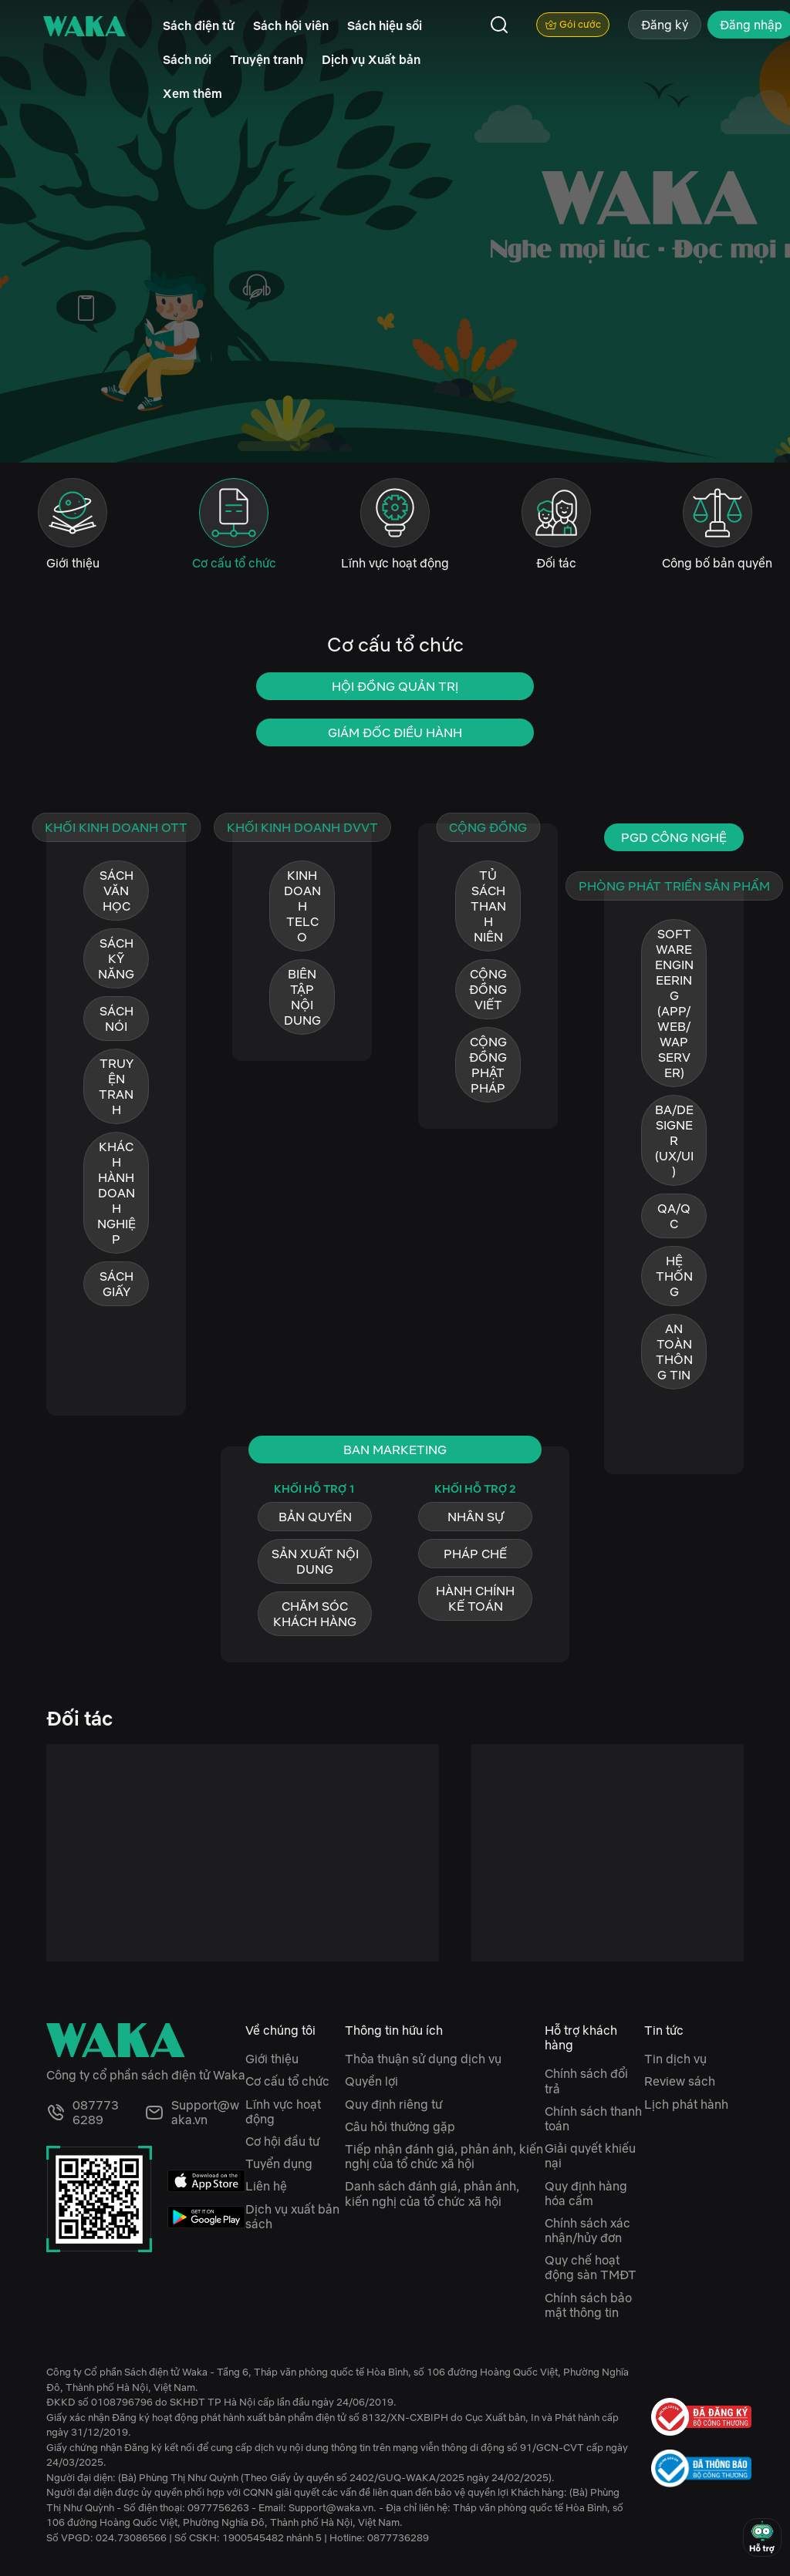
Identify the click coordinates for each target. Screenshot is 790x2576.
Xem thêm (192, 93)
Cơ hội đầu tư (282, 2141)
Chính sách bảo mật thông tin (588, 2305)
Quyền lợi (371, 2081)
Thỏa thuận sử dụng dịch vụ (423, 2058)
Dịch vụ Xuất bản (371, 59)
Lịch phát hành (686, 2104)
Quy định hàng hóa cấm (586, 2193)
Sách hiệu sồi (384, 25)
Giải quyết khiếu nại (590, 2155)
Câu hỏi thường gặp (400, 2126)
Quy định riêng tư (393, 2104)
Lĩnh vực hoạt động (283, 2111)
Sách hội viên (291, 25)
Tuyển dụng (278, 2163)
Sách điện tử (199, 25)
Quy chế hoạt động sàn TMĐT (590, 2267)
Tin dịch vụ (675, 2058)
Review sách (679, 2081)
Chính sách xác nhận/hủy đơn (587, 2230)
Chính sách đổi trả (586, 2081)
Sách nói (187, 59)
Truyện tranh (266, 59)
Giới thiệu (272, 2058)
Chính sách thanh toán (593, 2118)
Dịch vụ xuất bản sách (292, 2216)
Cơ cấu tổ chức (287, 2081)
